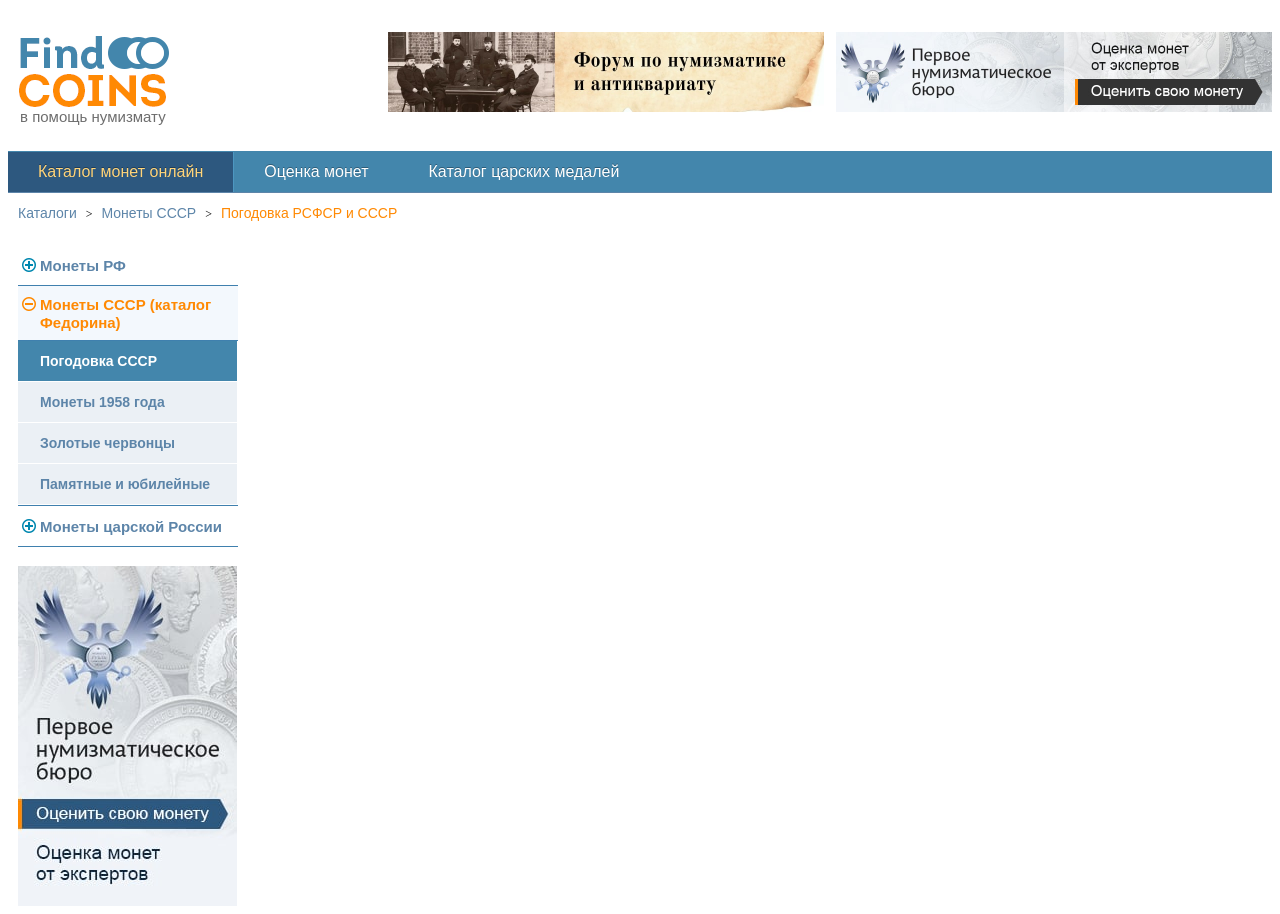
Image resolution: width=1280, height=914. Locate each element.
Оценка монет (316, 171)
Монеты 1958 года (102, 402)
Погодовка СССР (98, 361)
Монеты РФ (83, 265)
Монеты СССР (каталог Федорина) (125, 313)
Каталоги (47, 213)
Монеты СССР (149, 213)
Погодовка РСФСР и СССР (309, 213)
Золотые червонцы (107, 443)
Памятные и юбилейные (125, 484)
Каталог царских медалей (524, 171)
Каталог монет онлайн (120, 171)
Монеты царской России (131, 526)
